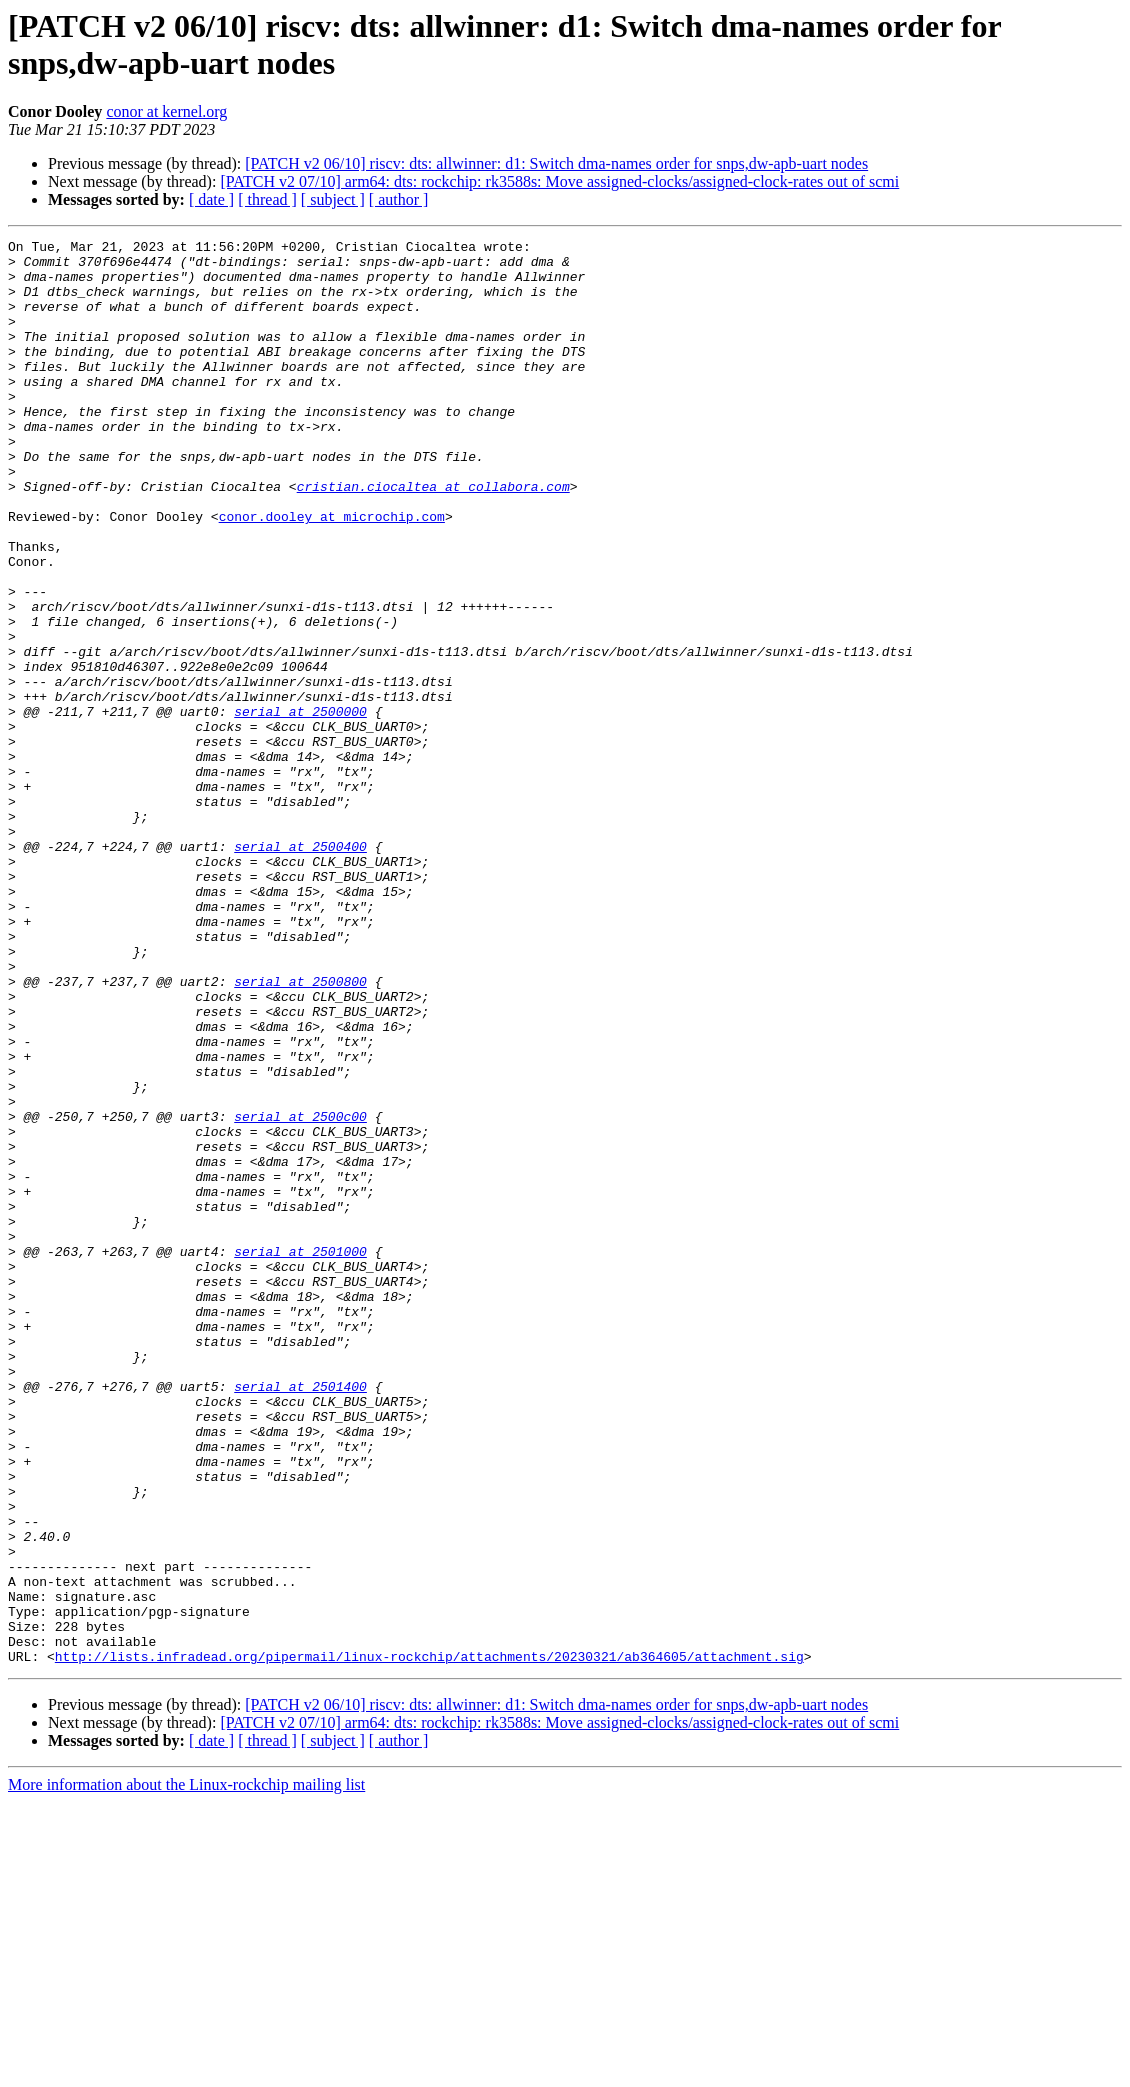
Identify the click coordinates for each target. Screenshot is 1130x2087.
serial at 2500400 (300, 969)
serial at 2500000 (300, 807)
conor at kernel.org (166, 111)
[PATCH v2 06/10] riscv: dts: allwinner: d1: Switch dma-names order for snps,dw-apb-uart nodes (556, 163)
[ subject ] (333, 199)
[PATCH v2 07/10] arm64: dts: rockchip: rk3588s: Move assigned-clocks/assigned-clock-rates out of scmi (559, 181)
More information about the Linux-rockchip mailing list (186, 2069)
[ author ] (399, 199)
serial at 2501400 (300, 1617)
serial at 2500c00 (300, 1293)
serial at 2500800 (300, 1131)
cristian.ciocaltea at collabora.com (433, 537)
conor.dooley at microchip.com (332, 573)
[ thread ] (267, 199)
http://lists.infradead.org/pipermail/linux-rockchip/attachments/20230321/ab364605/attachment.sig (429, 1941)
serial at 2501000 (300, 1455)
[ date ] (211, 199)
